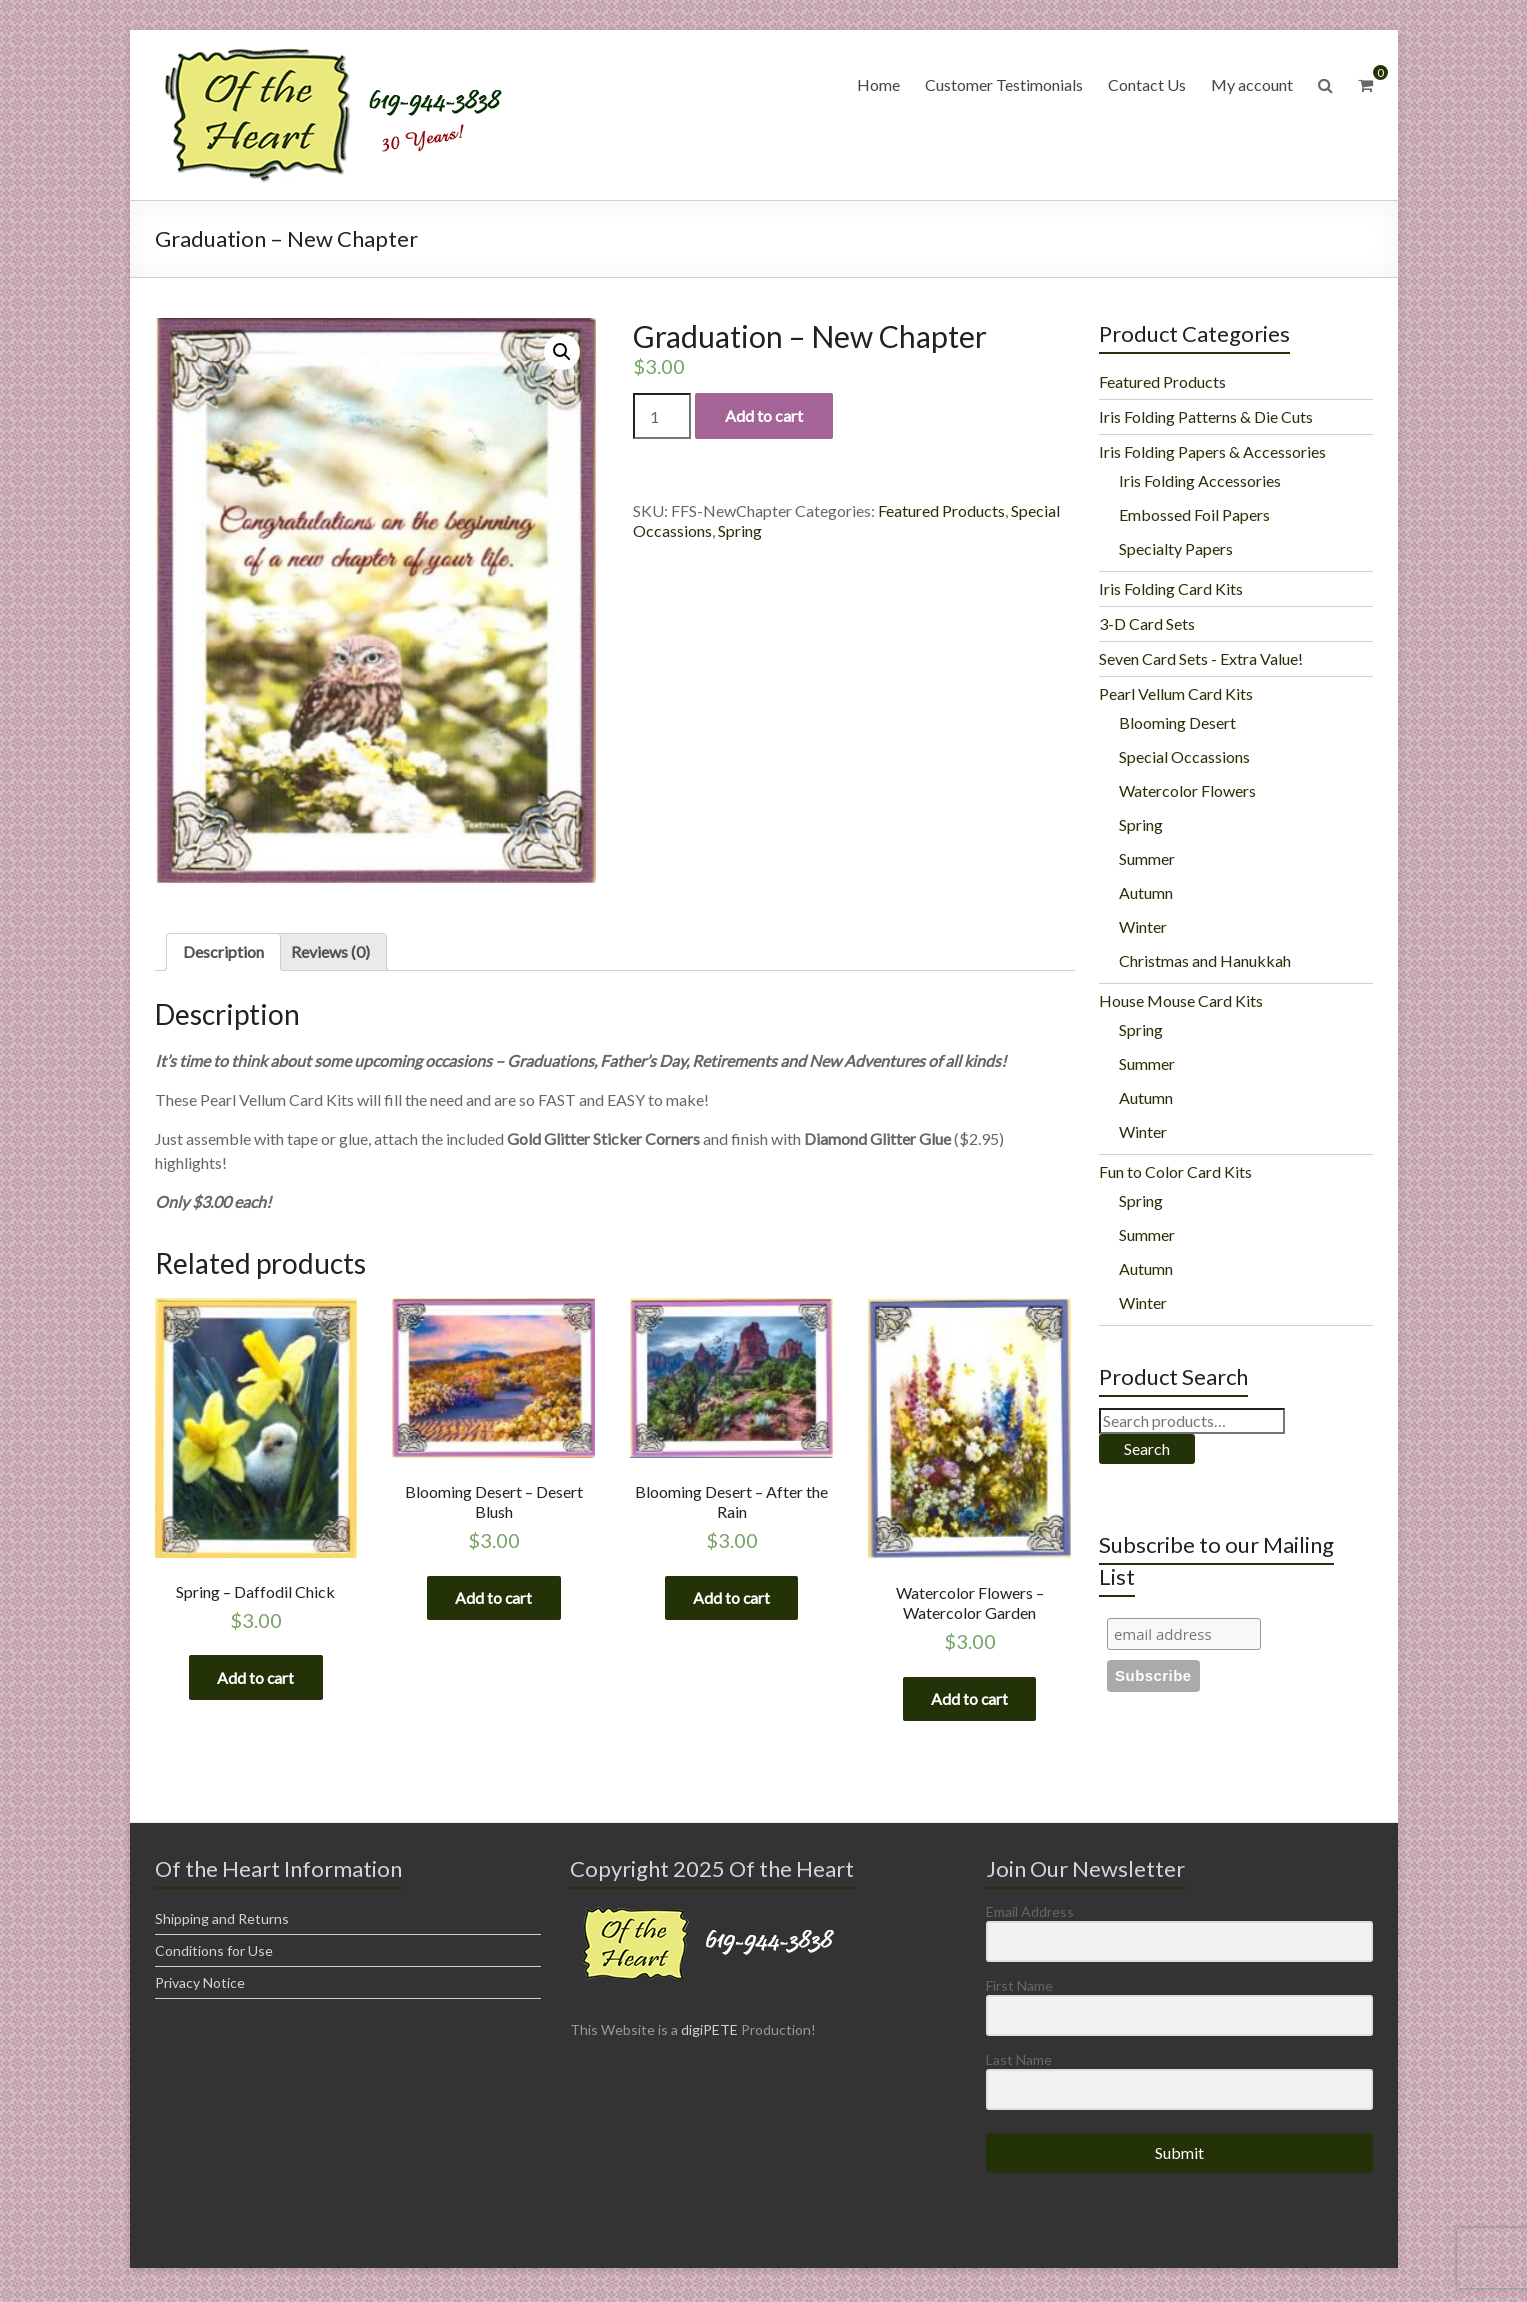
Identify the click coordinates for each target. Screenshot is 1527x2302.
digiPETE (709, 2034)
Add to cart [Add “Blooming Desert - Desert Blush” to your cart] (494, 1598)
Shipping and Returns (222, 1923)
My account (1252, 84)
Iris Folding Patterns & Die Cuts (1206, 416)
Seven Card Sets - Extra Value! (1201, 658)
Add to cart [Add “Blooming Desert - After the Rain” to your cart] (732, 1598)
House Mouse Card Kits (1181, 1000)
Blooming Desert (1177, 722)
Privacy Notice (200, 1987)
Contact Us (1147, 84)
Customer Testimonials (1004, 84)
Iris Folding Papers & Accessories (1212, 451)
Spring (740, 530)
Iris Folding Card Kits (1171, 588)
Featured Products (941, 510)
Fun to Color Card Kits (1175, 1171)
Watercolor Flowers (1187, 790)
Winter (1143, 926)
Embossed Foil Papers (1194, 514)
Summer (1147, 858)
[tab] (223, 952)
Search (1147, 1448)
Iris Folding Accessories (1200, 480)
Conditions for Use (214, 1955)
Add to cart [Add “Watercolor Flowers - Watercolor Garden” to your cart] (970, 1699)
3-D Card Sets (1147, 623)
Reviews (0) (330, 951)
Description (223, 951)
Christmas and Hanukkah (1205, 960)
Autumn (1146, 892)
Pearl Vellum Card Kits (1176, 693)
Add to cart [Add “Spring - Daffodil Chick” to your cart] (256, 1678)
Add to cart (764, 415)
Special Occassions (1184, 756)
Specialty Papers (1176, 548)
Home (878, 84)
